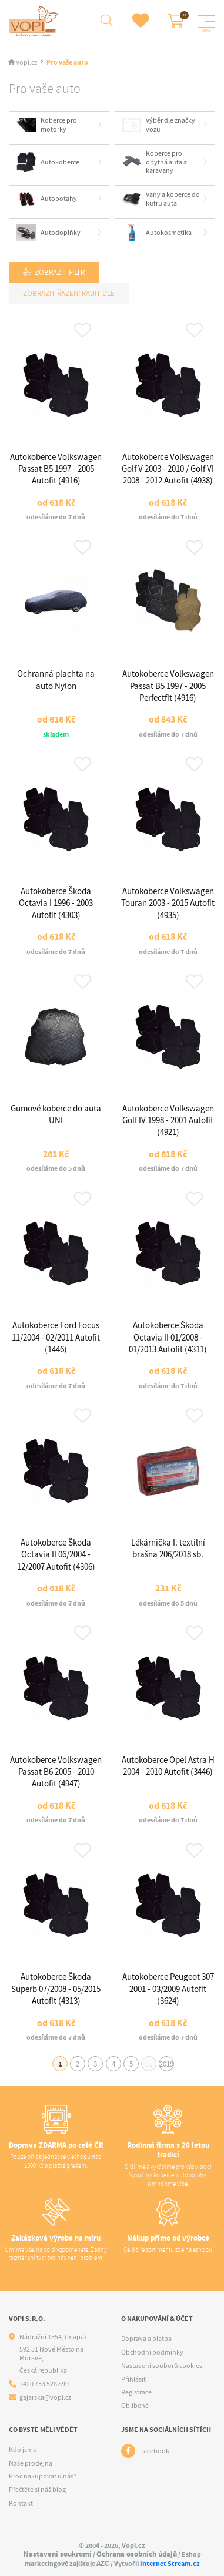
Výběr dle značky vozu (159, 125)
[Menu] (206, 21)
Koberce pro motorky (46, 125)
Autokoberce (47, 162)
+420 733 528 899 (44, 2384)
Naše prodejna (30, 2463)
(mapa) (75, 2337)
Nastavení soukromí (58, 2554)
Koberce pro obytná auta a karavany (155, 162)
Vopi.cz (26, 62)
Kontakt (21, 2503)
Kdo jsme (22, 2449)
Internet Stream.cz (170, 2563)
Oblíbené (135, 2405)
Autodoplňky (48, 232)
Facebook (154, 2451)
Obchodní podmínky (152, 2352)
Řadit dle (97, 293)
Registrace (136, 2392)
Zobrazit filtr (60, 272)
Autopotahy (46, 199)
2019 (166, 2064)
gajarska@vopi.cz (45, 2397)
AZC (102, 2563)
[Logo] (35, 21)
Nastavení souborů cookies (161, 2365)
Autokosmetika (157, 233)
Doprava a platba (146, 2338)
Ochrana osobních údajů (136, 2554)
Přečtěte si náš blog (37, 2489)
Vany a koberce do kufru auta (161, 199)
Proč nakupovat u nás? (42, 2476)
